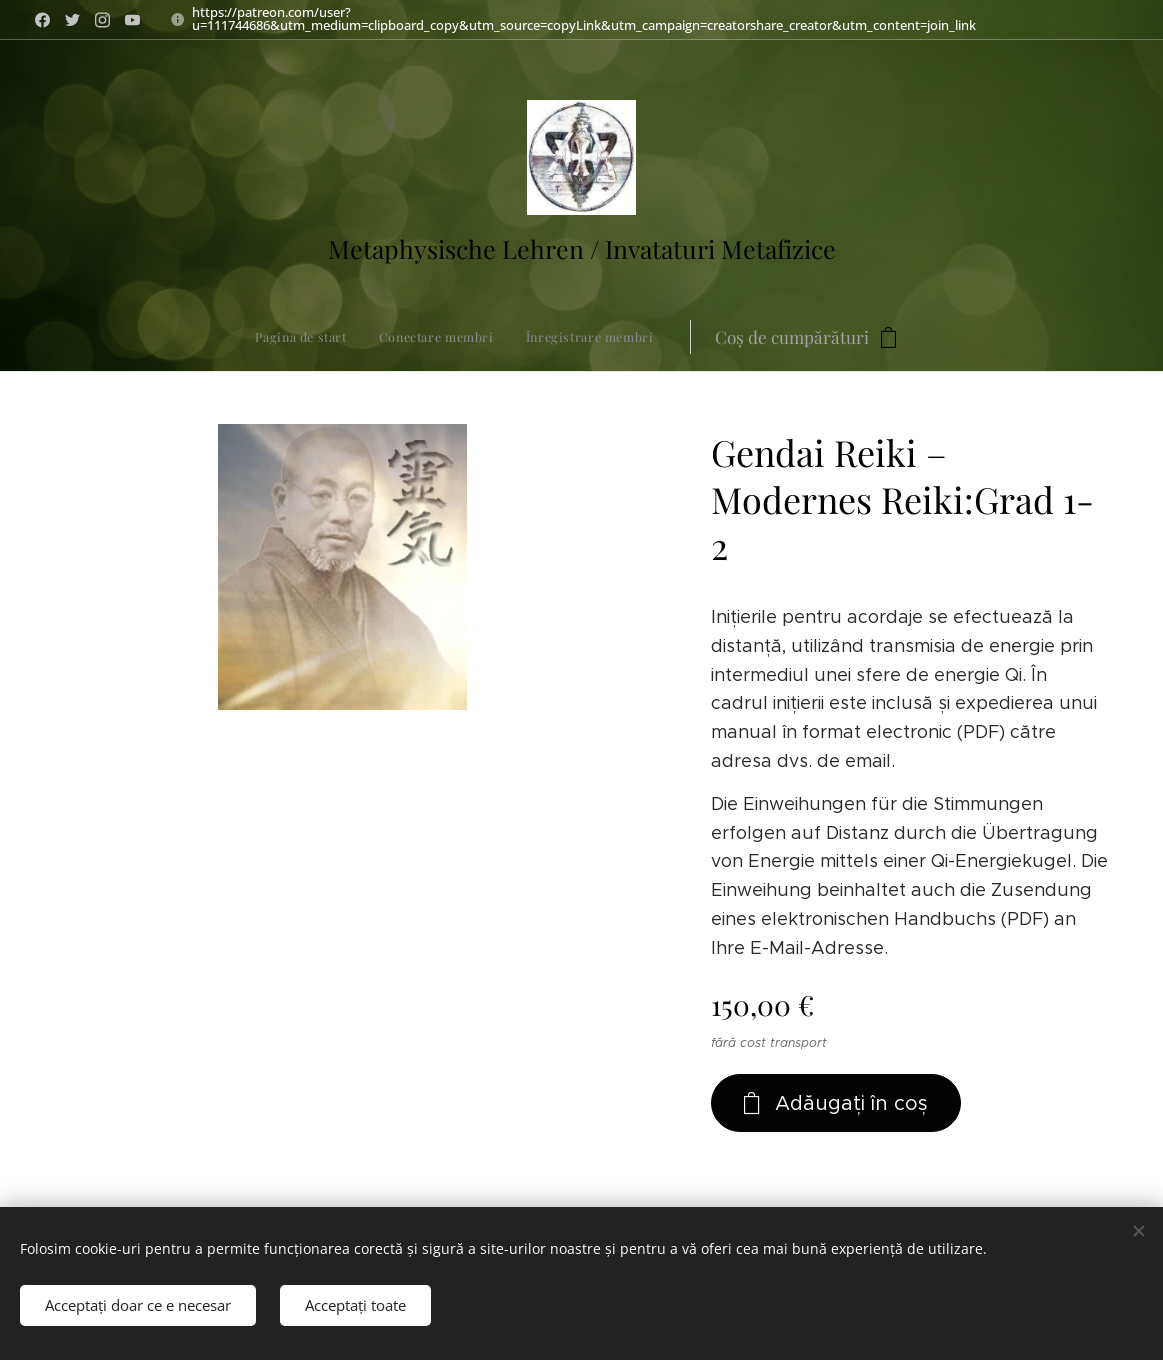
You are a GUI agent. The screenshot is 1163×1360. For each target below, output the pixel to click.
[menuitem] (431, 337)
